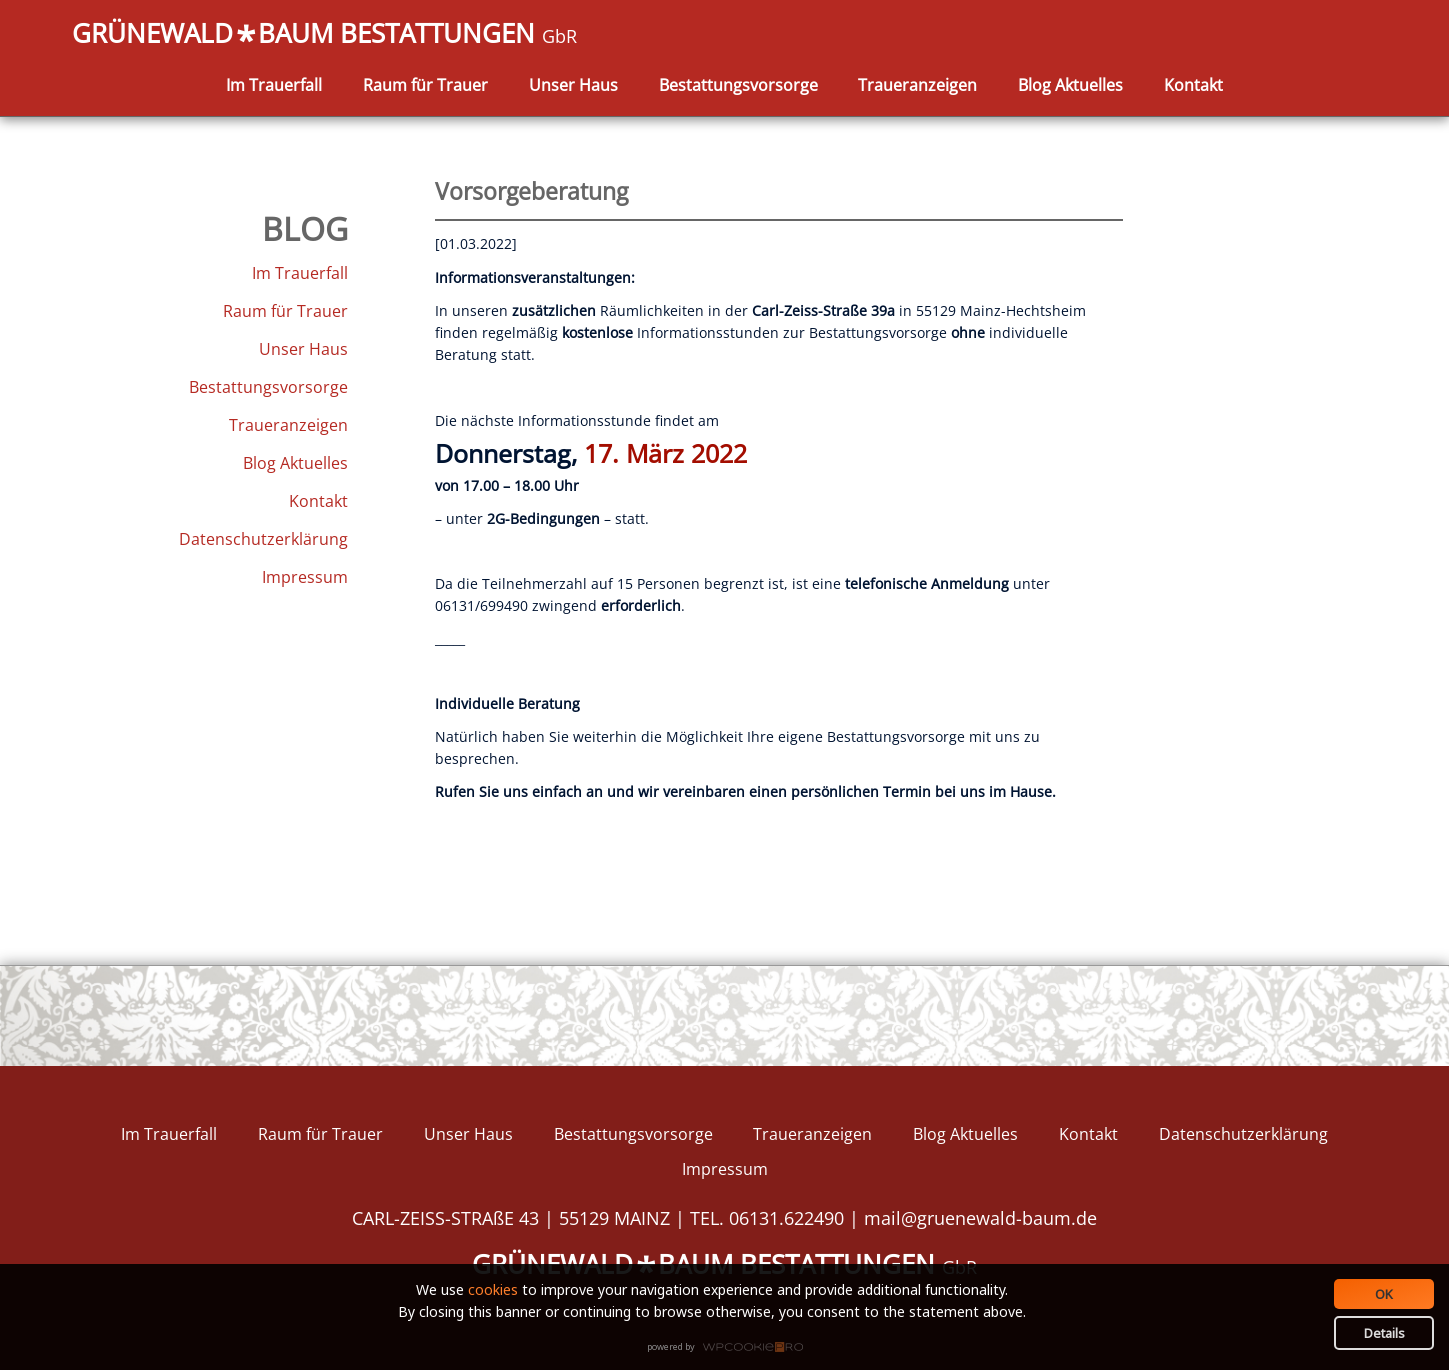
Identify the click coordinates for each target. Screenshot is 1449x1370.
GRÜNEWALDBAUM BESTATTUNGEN (324, 35)
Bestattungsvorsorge (738, 85)
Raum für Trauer (425, 85)
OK (1384, 1294)
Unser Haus (573, 85)
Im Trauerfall (274, 85)
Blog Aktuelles (1070, 85)
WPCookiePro (730, 1348)
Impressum (305, 577)
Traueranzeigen (917, 85)
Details (1384, 1333)
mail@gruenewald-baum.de (980, 1218)
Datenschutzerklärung (263, 539)
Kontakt (1193, 85)
